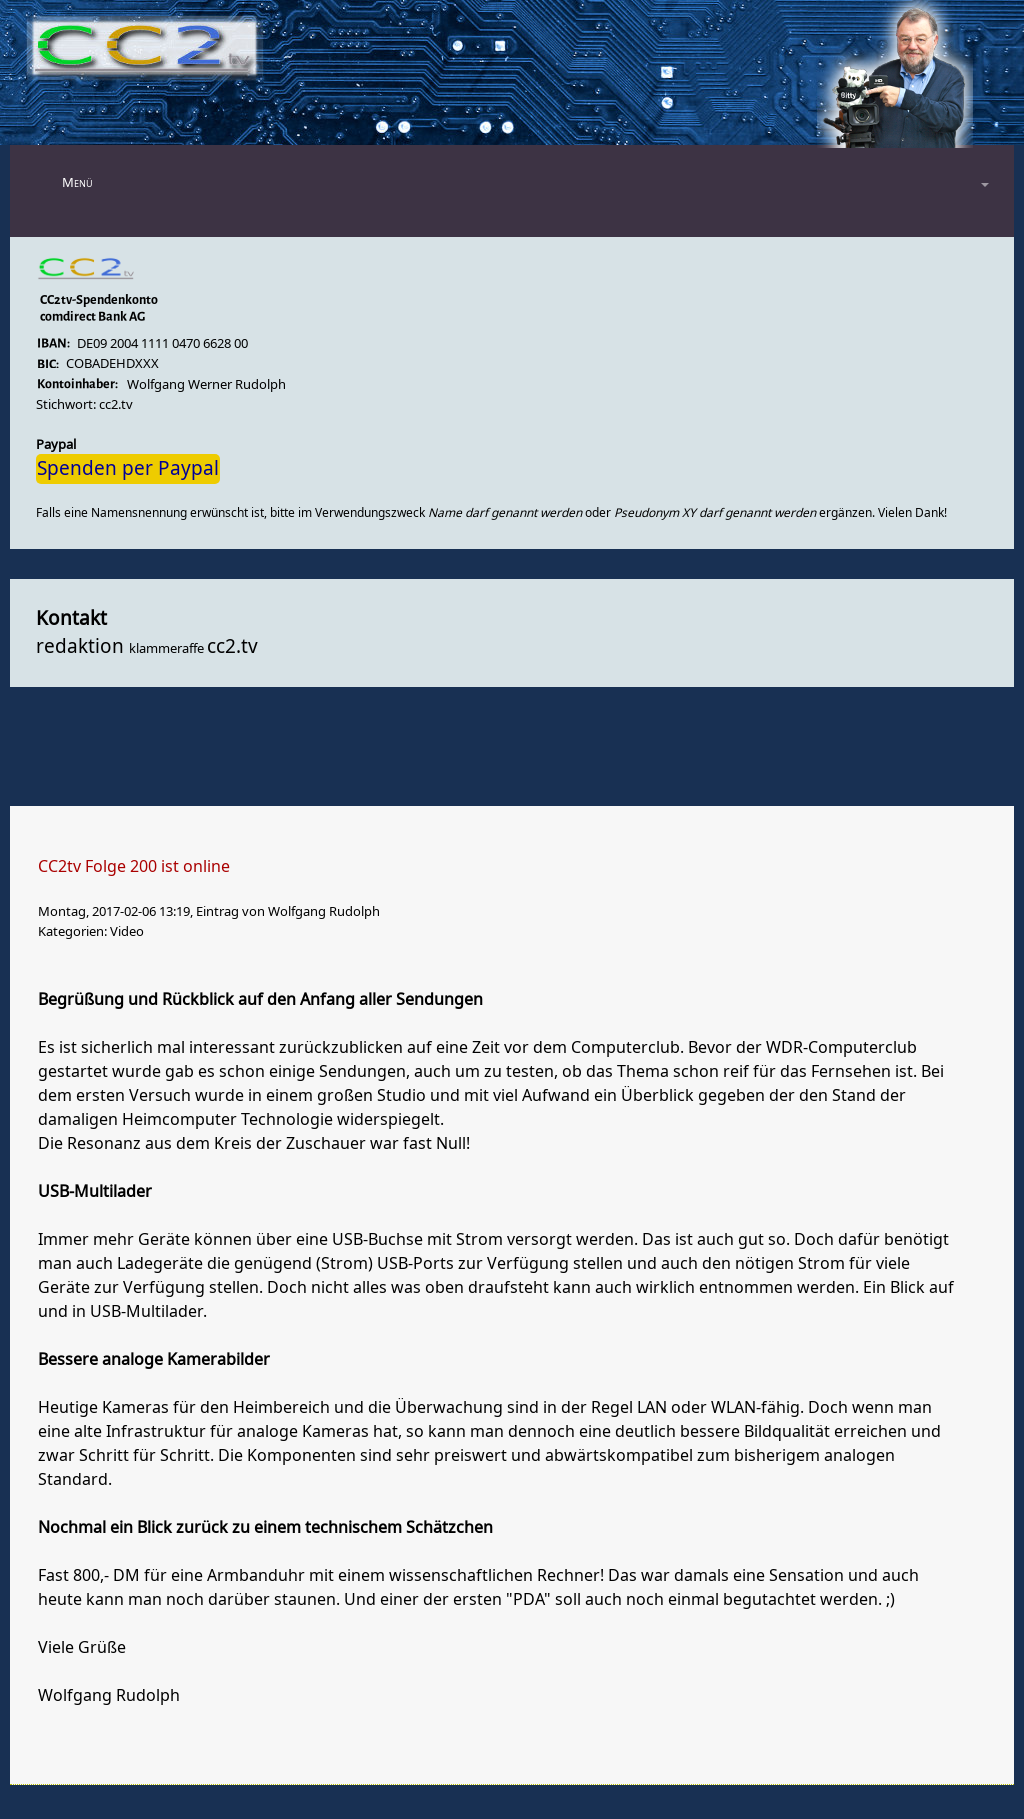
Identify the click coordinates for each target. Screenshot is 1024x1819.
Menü (77, 182)
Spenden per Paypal (128, 469)
